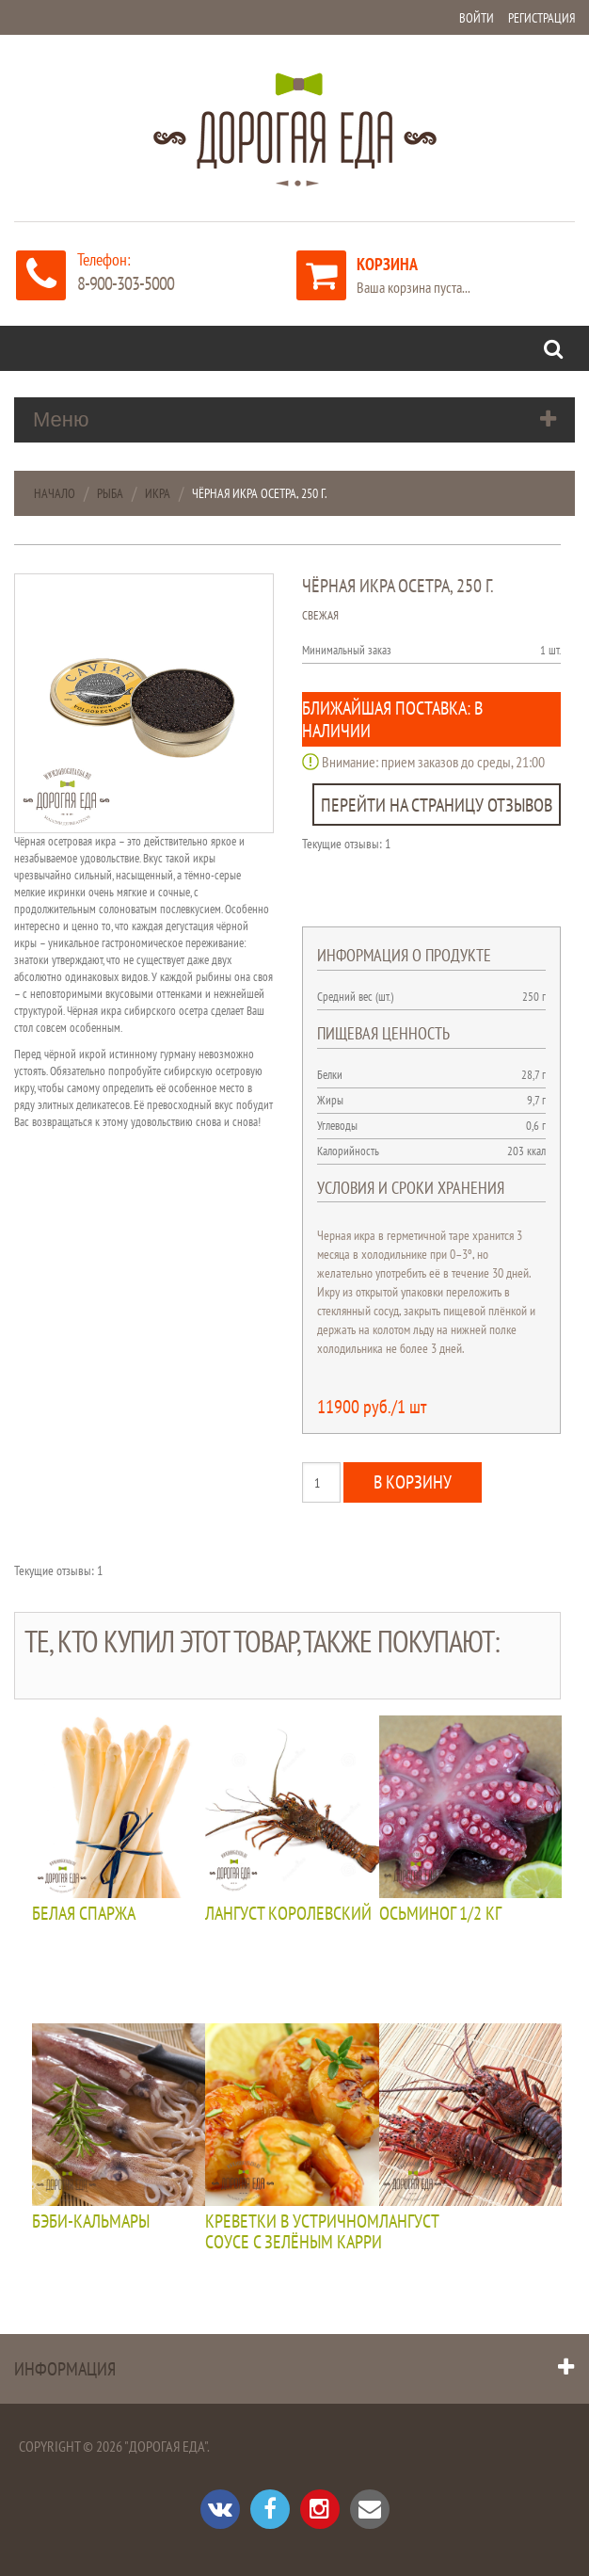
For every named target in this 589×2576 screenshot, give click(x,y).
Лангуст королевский (288, 1914)
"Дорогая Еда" (165, 2446)
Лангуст (409, 2222)
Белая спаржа (83, 1914)
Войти (476, 17)
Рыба (110, 493)
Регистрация (541, 17)
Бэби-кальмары (91, 2222)
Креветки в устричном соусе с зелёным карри (293, 2232)
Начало (54, 493)
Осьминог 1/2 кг (440, 1914)
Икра (157, 493)
